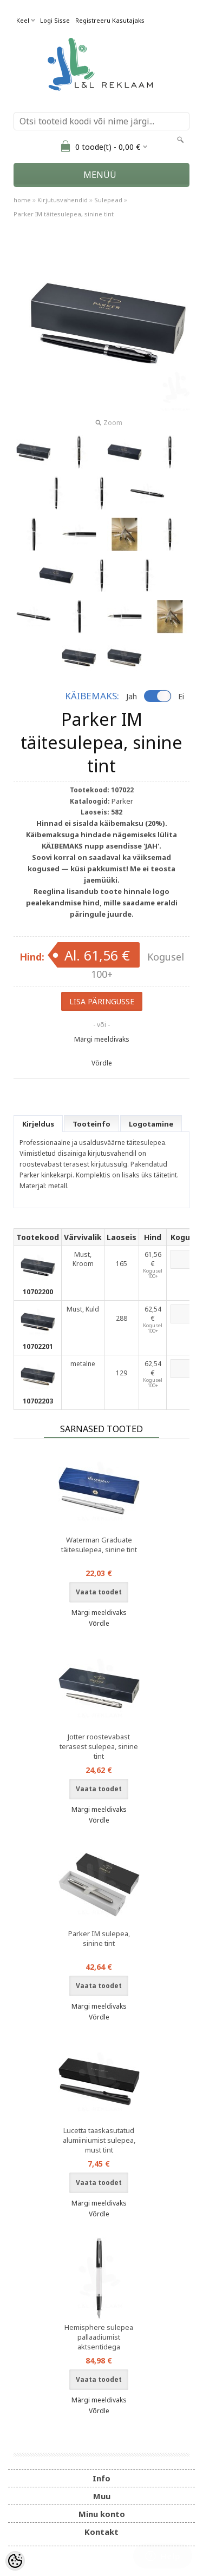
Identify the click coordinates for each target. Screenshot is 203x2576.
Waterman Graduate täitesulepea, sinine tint (99, 1544)
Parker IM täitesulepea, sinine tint (64, 214)
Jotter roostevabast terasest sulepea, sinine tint (99, 1746)
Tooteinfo (91, 1124)
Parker (122, 801)
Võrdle (101, 1063)
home (22, 200)
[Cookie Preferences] (15, 2561)
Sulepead (108, 200)
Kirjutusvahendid (62, 200)
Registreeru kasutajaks (110, 20)
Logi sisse (55, 20)
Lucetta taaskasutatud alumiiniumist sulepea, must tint (99, 2140)
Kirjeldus (38, 1124)
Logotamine (151, 1124)
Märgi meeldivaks (101, 1039)
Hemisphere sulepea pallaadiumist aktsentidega (98, 2337)
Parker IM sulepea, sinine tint (99, 1938)
